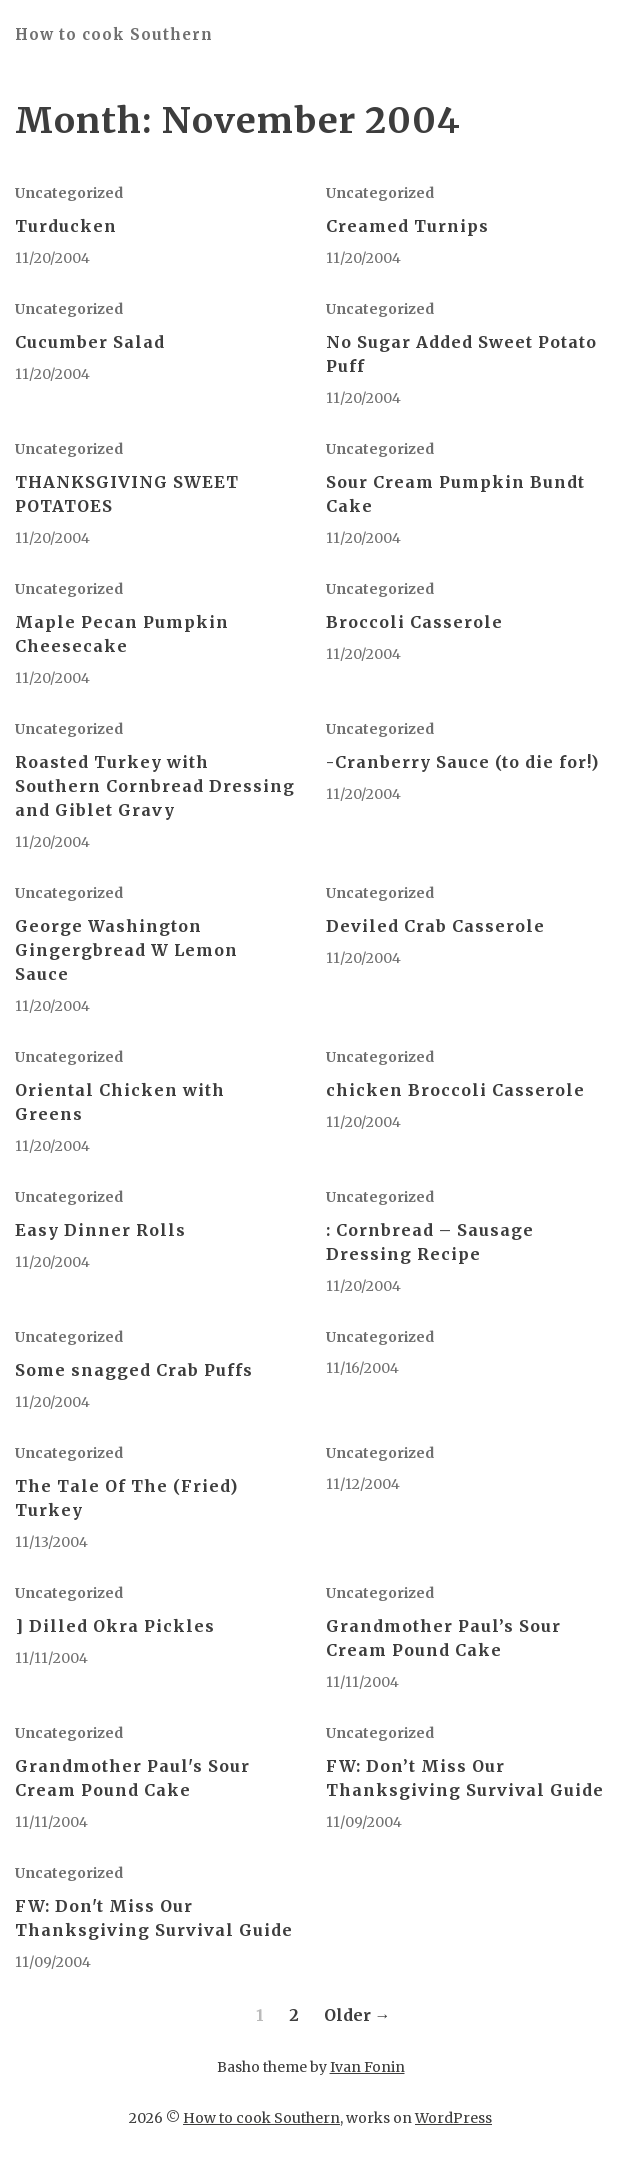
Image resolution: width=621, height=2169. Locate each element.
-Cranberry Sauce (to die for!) (462, 762)
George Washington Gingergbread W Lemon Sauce (126, 950)
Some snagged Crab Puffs (134, 1370)
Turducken (66, 226)
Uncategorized (69, 193)
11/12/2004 (363, 1484)
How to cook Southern (114, 34)
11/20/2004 (52, 258)
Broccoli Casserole (414, 622)
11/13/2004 (51, 1542)
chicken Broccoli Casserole (455, 1090)
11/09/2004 (364, 1822)
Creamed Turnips (407, 226)
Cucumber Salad (90, 342)
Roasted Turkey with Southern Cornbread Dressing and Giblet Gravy (155, 786)
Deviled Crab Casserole (435, 926)
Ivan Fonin (367, 2067)
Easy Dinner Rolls (100, 1230)
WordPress (453, 2118)
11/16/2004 (362, 1368)
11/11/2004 (51, 1658)
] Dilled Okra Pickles (115, 1626)
